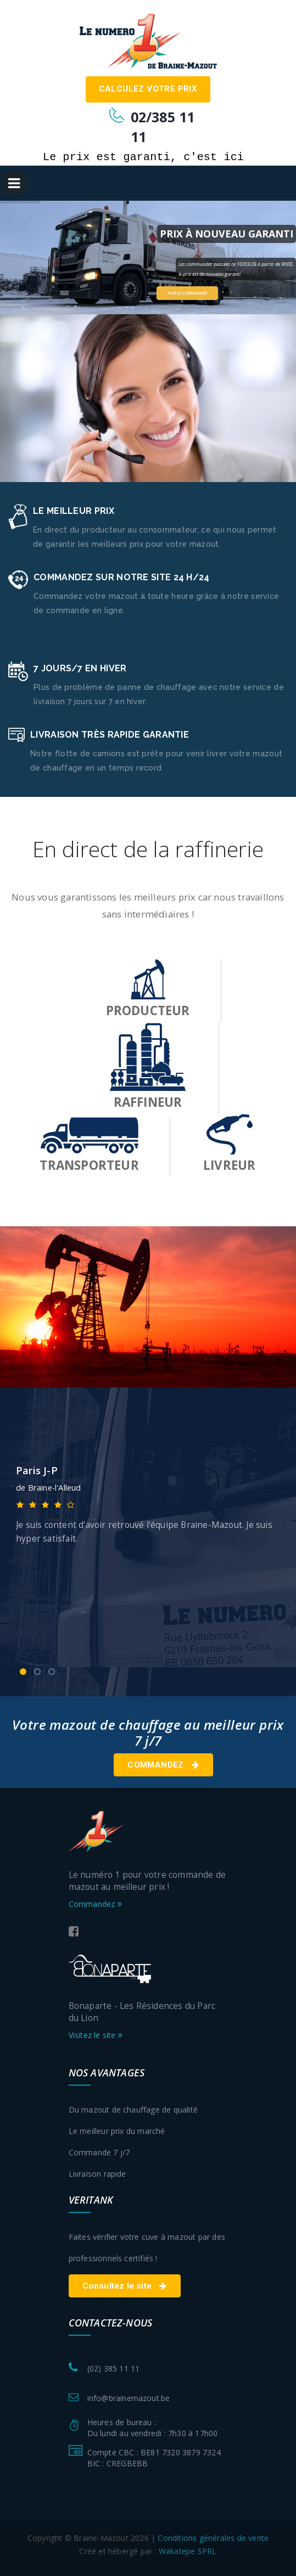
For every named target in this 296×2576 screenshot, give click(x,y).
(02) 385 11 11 (113, 2368)
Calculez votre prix (148, 89)
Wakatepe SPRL (188, 2551)
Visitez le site (95, 2035)
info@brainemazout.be (128, 2398)
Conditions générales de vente (213, 2538)
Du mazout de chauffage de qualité (133, 2109)
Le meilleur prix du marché (117, 2131)
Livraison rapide (97, 2174)
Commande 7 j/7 (99, 2152)
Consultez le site (124, 2286)
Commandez (163, 1765)
